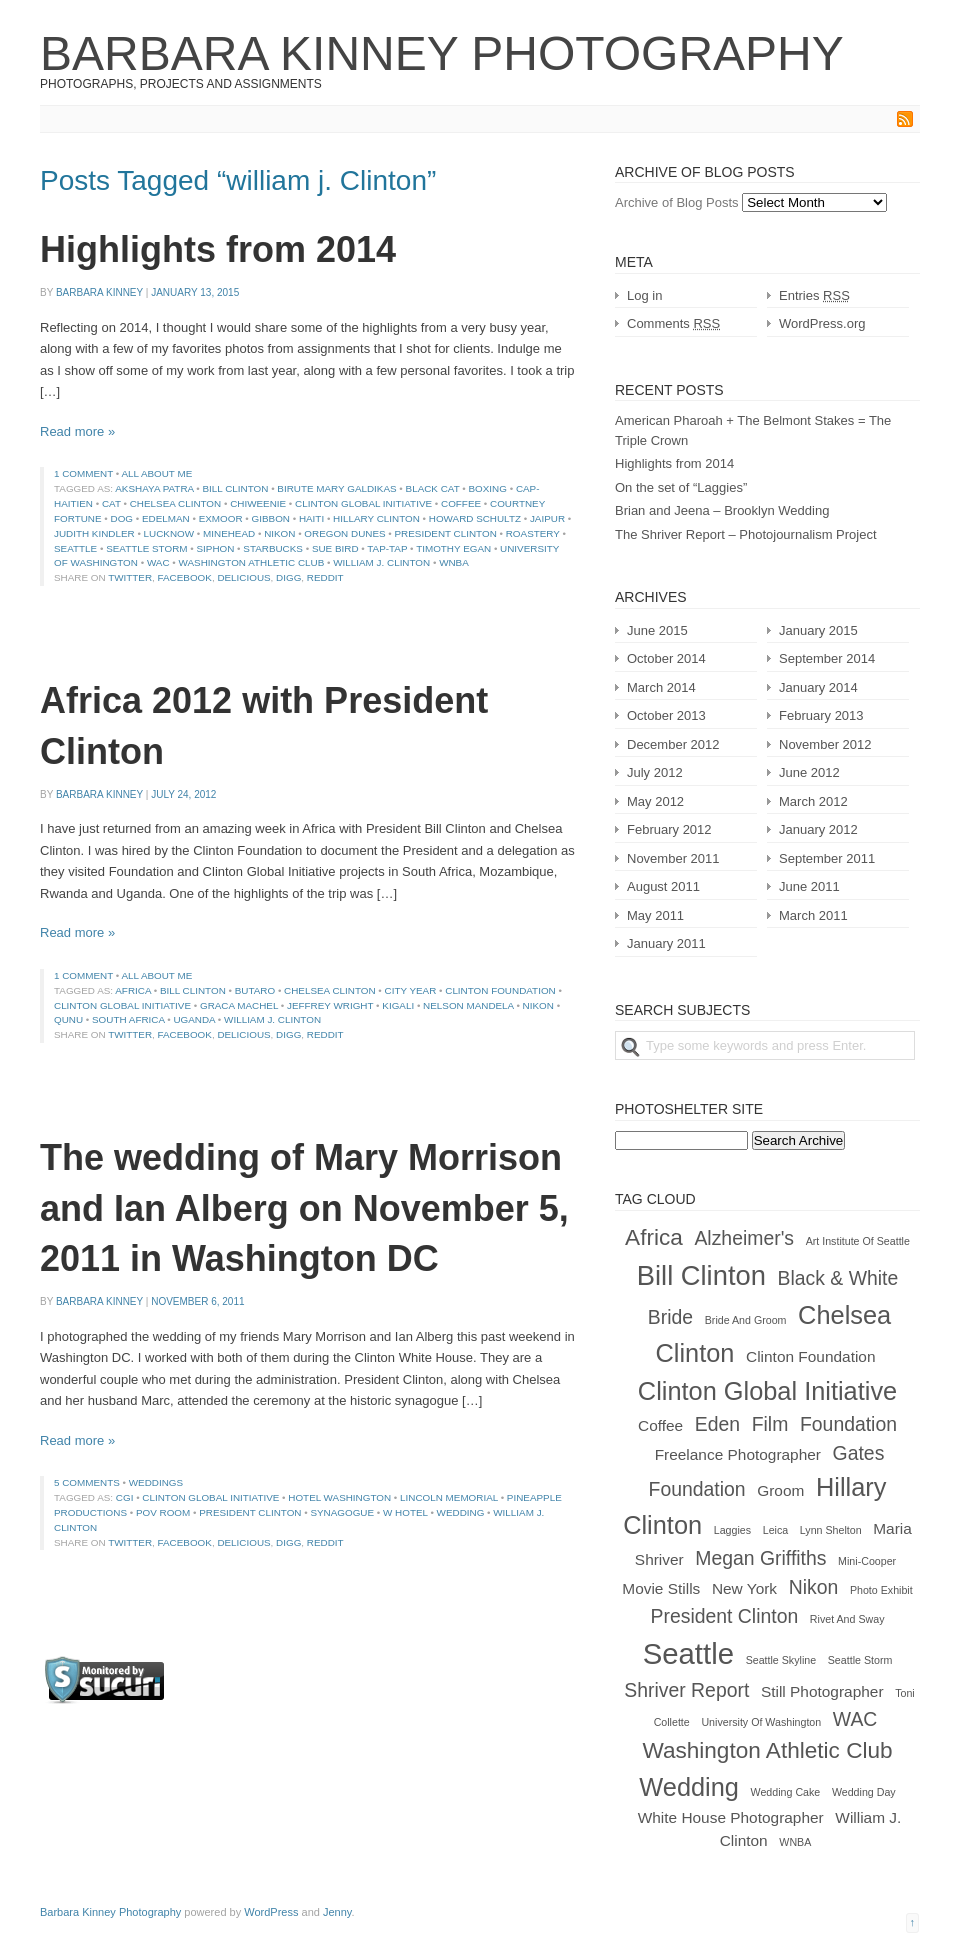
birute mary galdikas (336, 488)
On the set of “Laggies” (681, 487)
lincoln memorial (449, 1497)
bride (670, 1317)
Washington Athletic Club (252, 562)
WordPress (271, 1912)
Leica (775, 1530)
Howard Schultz (475, 518)
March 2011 (813, 915)
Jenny (337, 1912)
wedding (461, 1512)
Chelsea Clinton (175, 503)
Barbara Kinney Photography (442, 53)
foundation (848, 1424)
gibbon (271, 518)
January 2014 (818, 687)
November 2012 (825, 744)
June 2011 (809, 886)
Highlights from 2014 (218, 249)
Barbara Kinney (99, 292)
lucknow (169, 533)
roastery (533, 533)
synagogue (342, 1512)
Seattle (75, 548)
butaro (255, 990)
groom (780, 1490)
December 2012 (673, 744)
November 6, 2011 (197, 1301)
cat (111, 503)
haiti (311, 518)
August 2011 (663, 886)
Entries (814, 295)
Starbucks (273, 548)
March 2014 (661, 687)
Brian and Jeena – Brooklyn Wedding (722, 510)
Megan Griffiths (760, 1558)
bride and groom (746, 1320)
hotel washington (339, 1497)
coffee (461, 503)
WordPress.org (822, 323)
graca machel (239, 1005)
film (770, 1424)
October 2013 (666, 715)
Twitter (130, 577)
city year (411, 990)
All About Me (156, 473)
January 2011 (666, 943)
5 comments (87, 1482)
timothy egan (453, 548)
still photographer (822, 1691)
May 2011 (655, 915)
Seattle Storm (146, 548)
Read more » (77, 431)
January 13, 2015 (195, 292)
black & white (838, 1278)
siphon (215, 548)
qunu (68, 1019)
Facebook (185, 577)
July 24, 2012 (183, 794)
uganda (194, 1019)
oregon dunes (344, 533)
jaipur (547, 518)
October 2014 (666, 658)
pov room (163, 1512)
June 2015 (657, 630)
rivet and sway (847, 1619)
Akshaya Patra (154, 488)
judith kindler (94, 533)
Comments (673, 323)
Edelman (166, 518)
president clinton (446, 533)
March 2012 (813, 801)
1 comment (83, 473)
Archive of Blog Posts (677, 202)
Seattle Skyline (781, 1660)
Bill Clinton (236, 488)
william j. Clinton (381, 562)
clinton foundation (500, 990)
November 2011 (673, 858)
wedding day (864, 1792)
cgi (125, 1497)
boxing (488, 488)
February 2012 (669, 829)
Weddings (156, 1482)
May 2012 (655, 801)
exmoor (221, 518)
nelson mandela (468, 1005)
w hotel (405, 1512)
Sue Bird (335, 548)
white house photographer (731, 1817)
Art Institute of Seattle (858, 1241)
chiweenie (258, 503)
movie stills (661, 1588)
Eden (717, 1424)
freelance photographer (738, 1454)
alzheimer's (744, 1238)
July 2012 (655, 772)
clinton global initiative (363, 503)
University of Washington (761, 1722)
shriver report (686, 1690)
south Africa (128, 1019)
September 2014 (827, 658)
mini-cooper (867, 1561)
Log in (644, 295)
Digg (288, 577)
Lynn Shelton (831, 1530)
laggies (732, 1530)
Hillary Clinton (376, 518)
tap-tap (387, 548)
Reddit (325, 577)
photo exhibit (881, 1590)
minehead (229, 533)
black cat (433, 488)
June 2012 (809, 772)
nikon (279, 533)
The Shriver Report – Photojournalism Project (746, 534)
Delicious (243, 577)
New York (744, 1588)
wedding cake (786, 1792)
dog (122, 518)
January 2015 (818, 630)
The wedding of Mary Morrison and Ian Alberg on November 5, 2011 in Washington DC (304, 1208)
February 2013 (821, 715)
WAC (158, 562)
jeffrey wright (330, 1005)
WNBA (454, 562)
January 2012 (818, 829)
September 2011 (827, 858)
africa (133, 990)
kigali (398, 1005)
